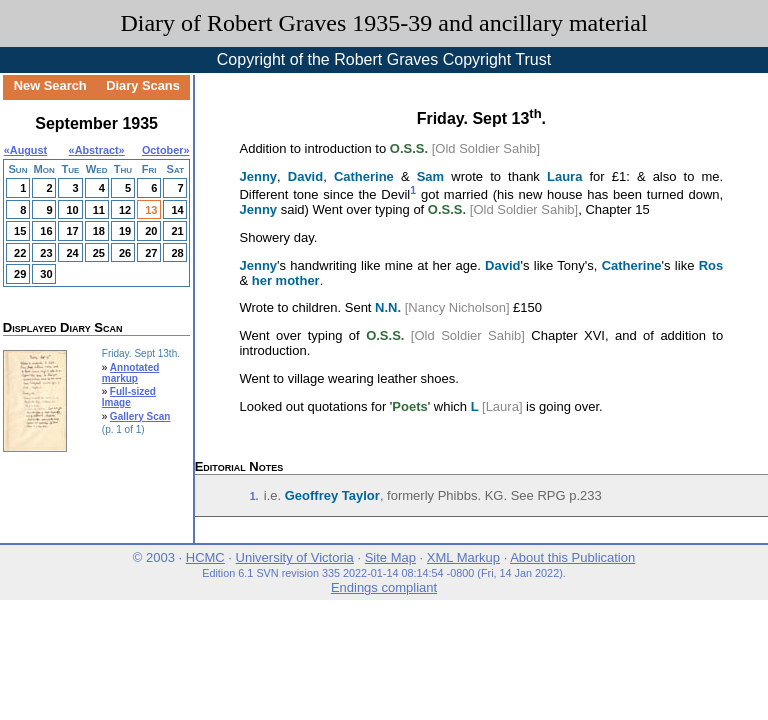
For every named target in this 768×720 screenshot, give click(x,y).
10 (72, 210)
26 (125, 253)
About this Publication (572, 557)
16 (46, 231)
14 (177, 210)
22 (20, 253)
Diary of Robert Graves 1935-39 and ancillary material (383, 23)
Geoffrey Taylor (332, 495)
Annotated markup (131, 373)
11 (99, 210)
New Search (50, 85)
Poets (409, 406)
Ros (711, 265)
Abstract (97, 150)
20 (151, 231)
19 (125, 231)
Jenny (258, 176)
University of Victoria (295, 557)
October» (166, 150)
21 (177, 231)
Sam (430, 176)
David (305, 176)
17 (72, 231)
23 (46, 253)
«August (25, 150)
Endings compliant (384, 587)
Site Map (390, 557)
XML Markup (463, 557)
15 (20, 231)
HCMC (205, 557)
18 (99, 231)
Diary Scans (143, 85)
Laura (564, 176)
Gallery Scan (140, 416)
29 (20, 274)
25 (99, 253)
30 (46, 274)
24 (72, 253)
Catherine (364, 176)
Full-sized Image (129, 397)
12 (125, 210)
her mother (286, 280)
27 (151, 253)
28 (177, 253)
